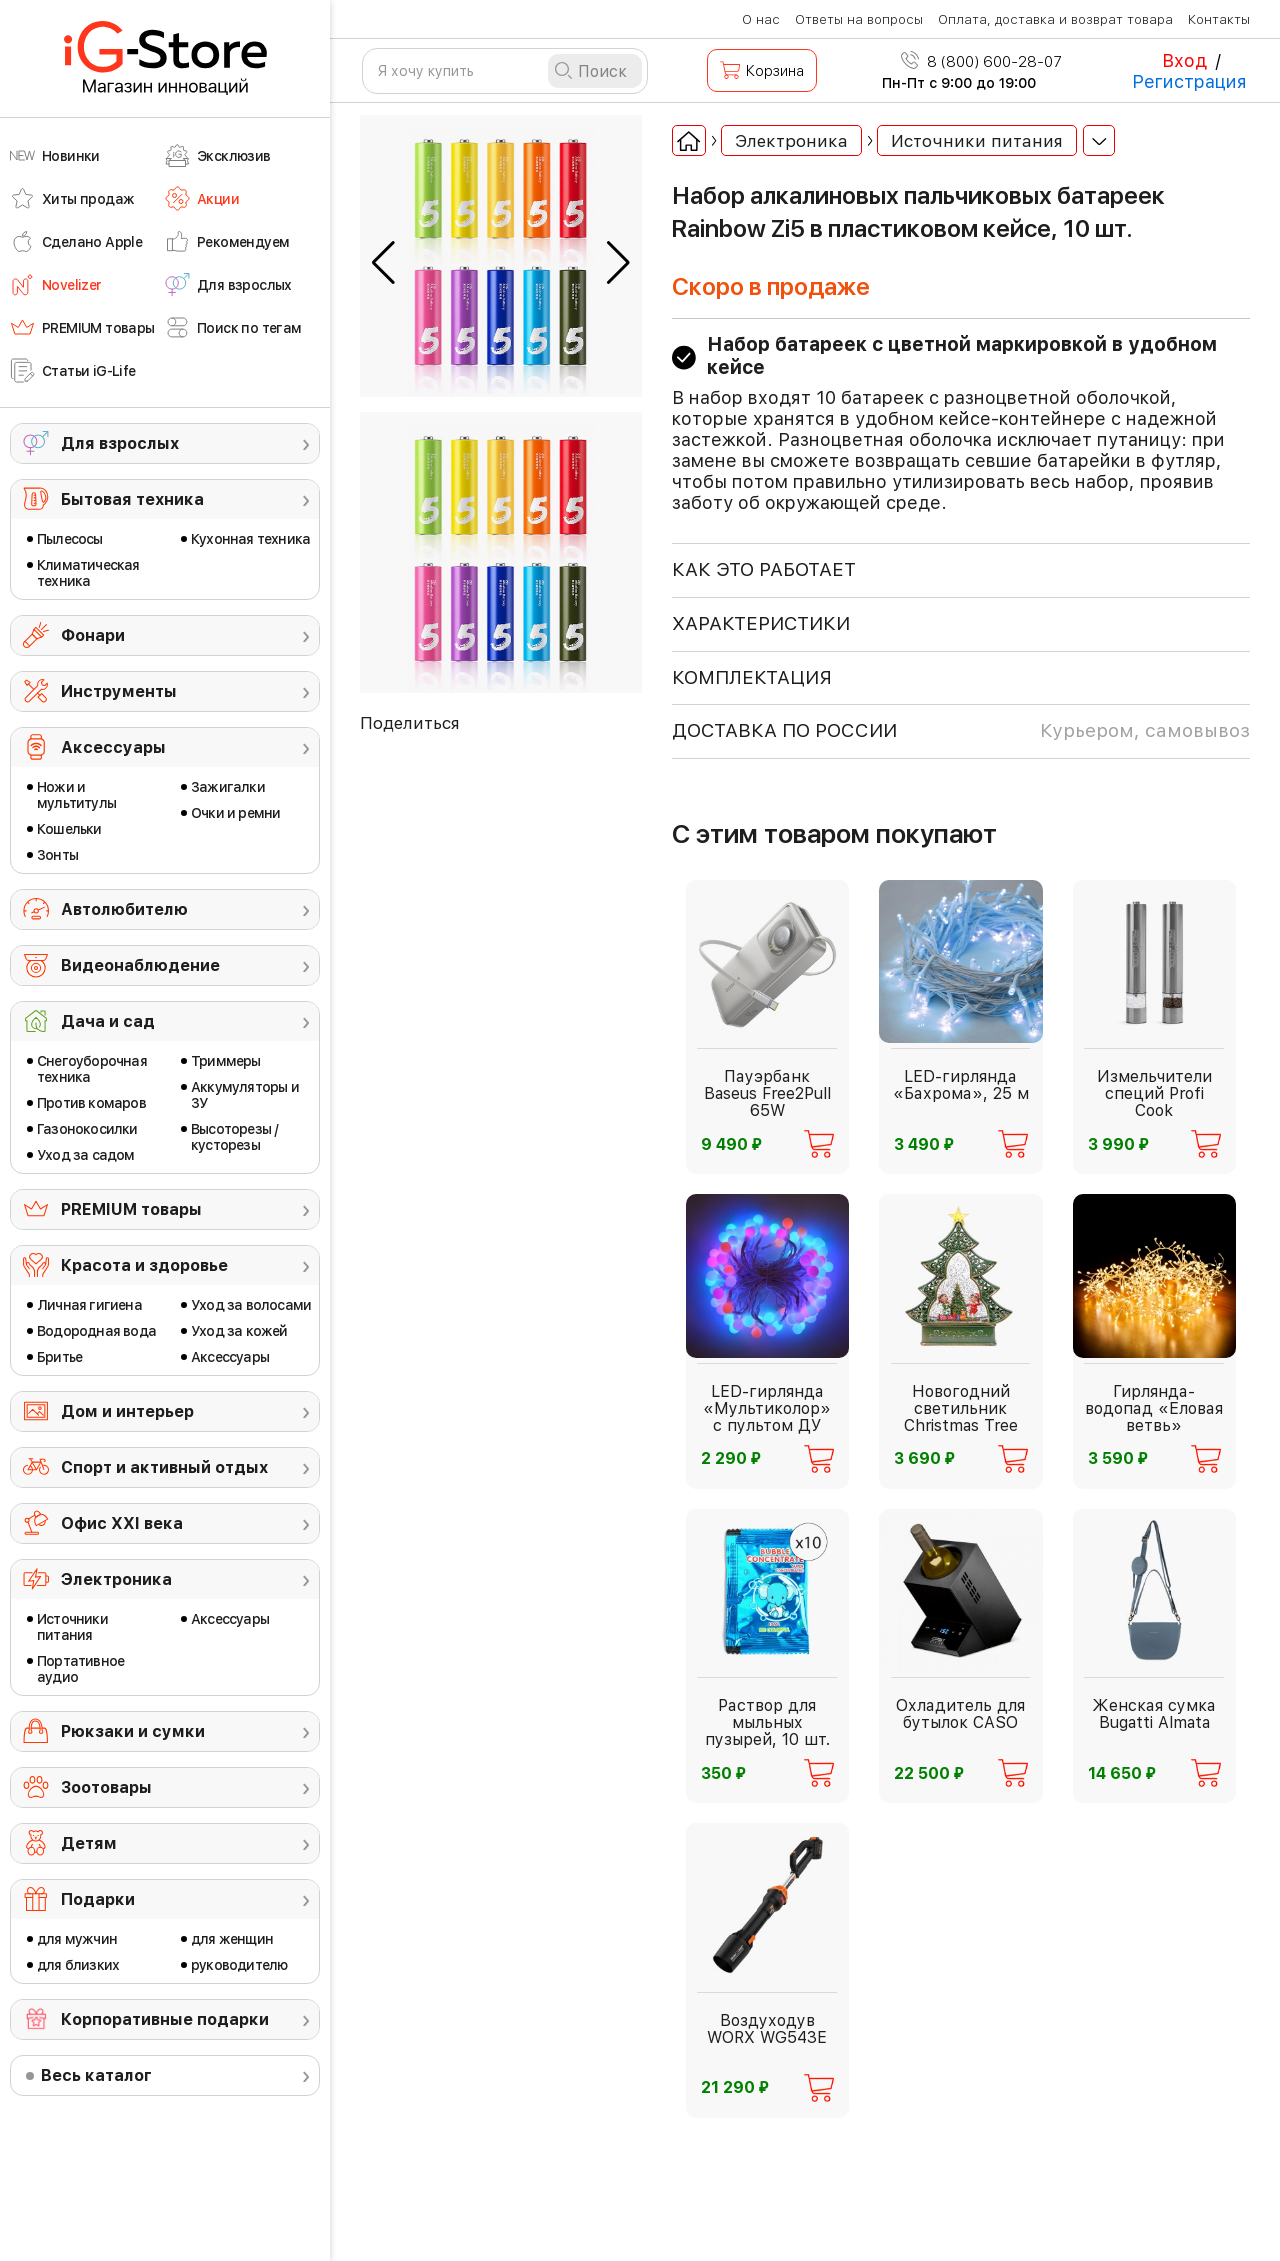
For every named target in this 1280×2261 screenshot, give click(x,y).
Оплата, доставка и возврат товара (1055, 19)
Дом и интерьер (127, 1411)
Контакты (1219, 19)
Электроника (116, 1579)
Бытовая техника (132, 499)
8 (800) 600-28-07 (981, 62)
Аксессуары (113, 747)
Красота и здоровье (144, 1265)
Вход (1184, 60)
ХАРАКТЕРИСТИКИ (761, 623)
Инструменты (119, 691)
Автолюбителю (124, 909)
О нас (761, 19)
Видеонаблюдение (140, 965)
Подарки (98, 1899)
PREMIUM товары (131, 1209)
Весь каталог (96, 2075)
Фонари (93, 635)
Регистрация (1189, 81)
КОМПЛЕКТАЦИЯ (752, 677)
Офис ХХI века (122, 1523)
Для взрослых (120, 443)
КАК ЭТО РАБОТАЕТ (764, 569)
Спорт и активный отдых (164, 1467)
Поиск (602, 71)
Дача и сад (108, 1021)
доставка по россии (961, 731)
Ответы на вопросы (859, 19)
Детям (89, 1843)
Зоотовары (106, 1787)
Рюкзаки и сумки (133, 1731)
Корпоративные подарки (165, 2019)
